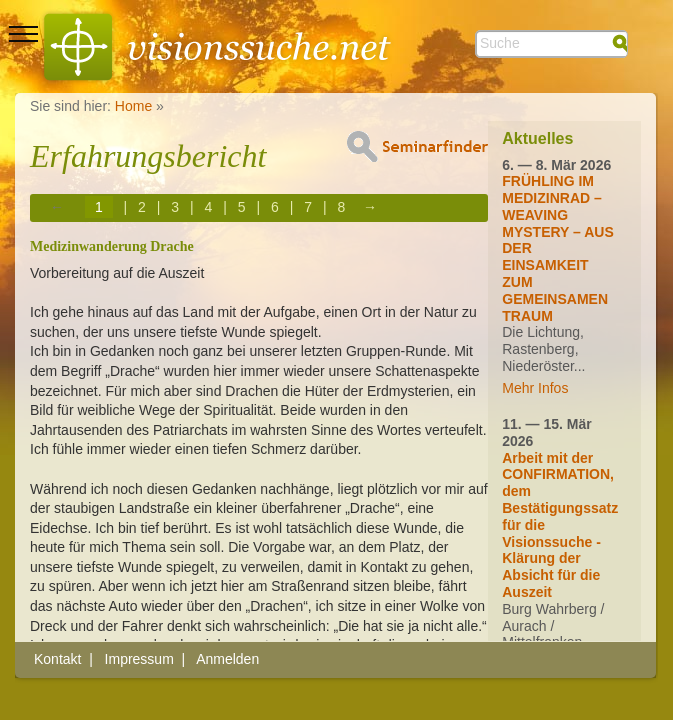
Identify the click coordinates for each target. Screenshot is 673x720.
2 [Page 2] (142, 207)
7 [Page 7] (308, 207)
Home (133, 106)
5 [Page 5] (242, 207)
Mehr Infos (535, 388)
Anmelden (227, 659)
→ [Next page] (370, 207)
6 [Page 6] (275, 207)
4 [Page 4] (209, 207)
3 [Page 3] (175, 207)
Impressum (139, 659)
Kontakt (57, 659)
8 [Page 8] (341, 207)
